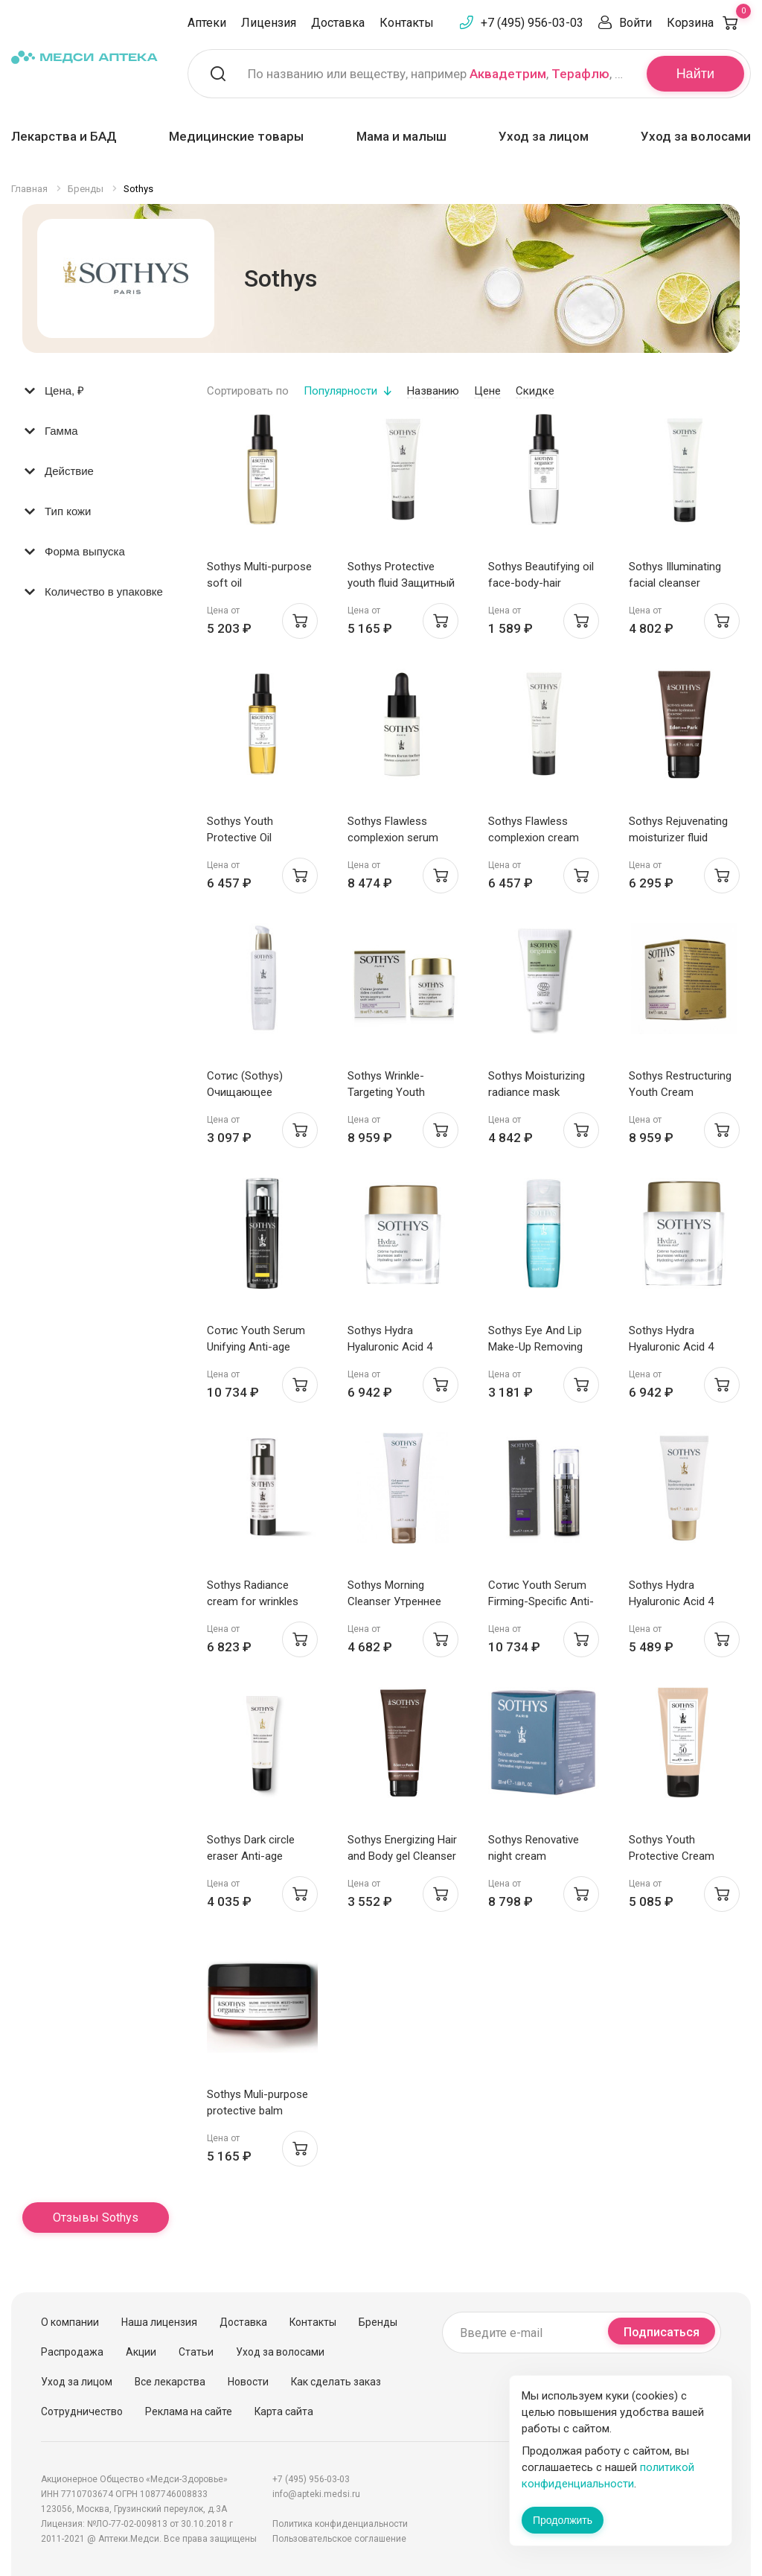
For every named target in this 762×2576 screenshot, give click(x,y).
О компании (70, 2322)
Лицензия (268, 23)
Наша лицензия (159, 2322)
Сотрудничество (82, 2411)
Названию (433, 391)
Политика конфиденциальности (340, 2524)
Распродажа (72, 2352)
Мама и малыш (401, 136)
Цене (487, 391)
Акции (141, 2352)
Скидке (535, 391)
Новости (248, 2382)
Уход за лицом (544, 136)
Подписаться (661, 2332)
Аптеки (207, 23)
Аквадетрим (508, 73)
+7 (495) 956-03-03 (532, 23)
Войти (635, 23)
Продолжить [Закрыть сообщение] (562, 2520)
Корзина (709, 23)
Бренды (378, 2322)
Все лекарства (170, 2382)
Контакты (407, 23)
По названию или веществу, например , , (438, 73)
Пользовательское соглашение (339, 2539)
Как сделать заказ (336, 2382)
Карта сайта (283, 2411)
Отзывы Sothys (95, 2217)
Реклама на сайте (188, 2411)
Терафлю (580, 73)
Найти (695, 73)
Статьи (196, 2352)
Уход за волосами (696, 136)
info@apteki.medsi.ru (316, 2494)
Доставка (338, 23)
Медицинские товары (236, 136)
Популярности (340, 391)
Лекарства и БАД (64, 136)
